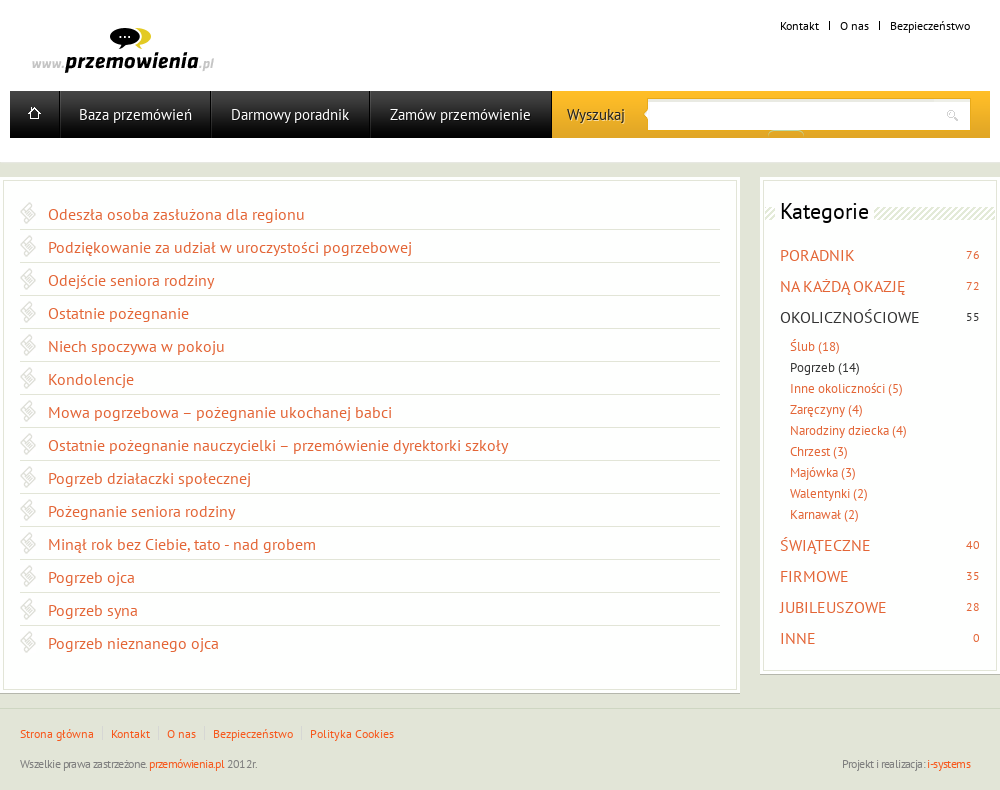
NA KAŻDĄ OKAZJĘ (843, 286)
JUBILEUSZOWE (833, 607)
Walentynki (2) (829, 493)
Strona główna (57, 733)
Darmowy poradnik (290, 114)
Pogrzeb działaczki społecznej (149, 478)
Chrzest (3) (819, 451)
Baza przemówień (135, 114)
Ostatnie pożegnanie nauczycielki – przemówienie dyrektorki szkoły (278, 445)
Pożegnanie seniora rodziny (141, 511)
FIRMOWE (814, 576)
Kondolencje (91, 379)
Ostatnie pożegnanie (118, 313)
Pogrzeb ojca (91, 577)
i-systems (948, 763)
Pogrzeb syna (93, 610)
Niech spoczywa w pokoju (136, 346)
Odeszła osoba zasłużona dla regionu (176, 214)
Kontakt (799, 25)
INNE (798, 638)
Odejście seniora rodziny (131, 280)
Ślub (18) (815, 346)
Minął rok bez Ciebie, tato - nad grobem (182, 544)
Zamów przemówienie (460, 114)
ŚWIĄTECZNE (825, 545)
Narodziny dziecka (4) (848, 430)
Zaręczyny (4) (826, 409)
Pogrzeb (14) (825, 367)
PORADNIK (817, 255)
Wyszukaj (596, 114)
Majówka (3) (823, 472)
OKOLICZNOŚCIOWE (850, 317)
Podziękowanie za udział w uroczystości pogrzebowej (230, 247)
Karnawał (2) (824, 514)
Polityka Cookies (352, 733)
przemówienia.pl (186, 763)
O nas (854, 25)
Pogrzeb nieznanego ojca (133, 643)
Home (34, 114)
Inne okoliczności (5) (846, 388)
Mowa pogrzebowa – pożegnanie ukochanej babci (220, 412)
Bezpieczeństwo (930, 25)
